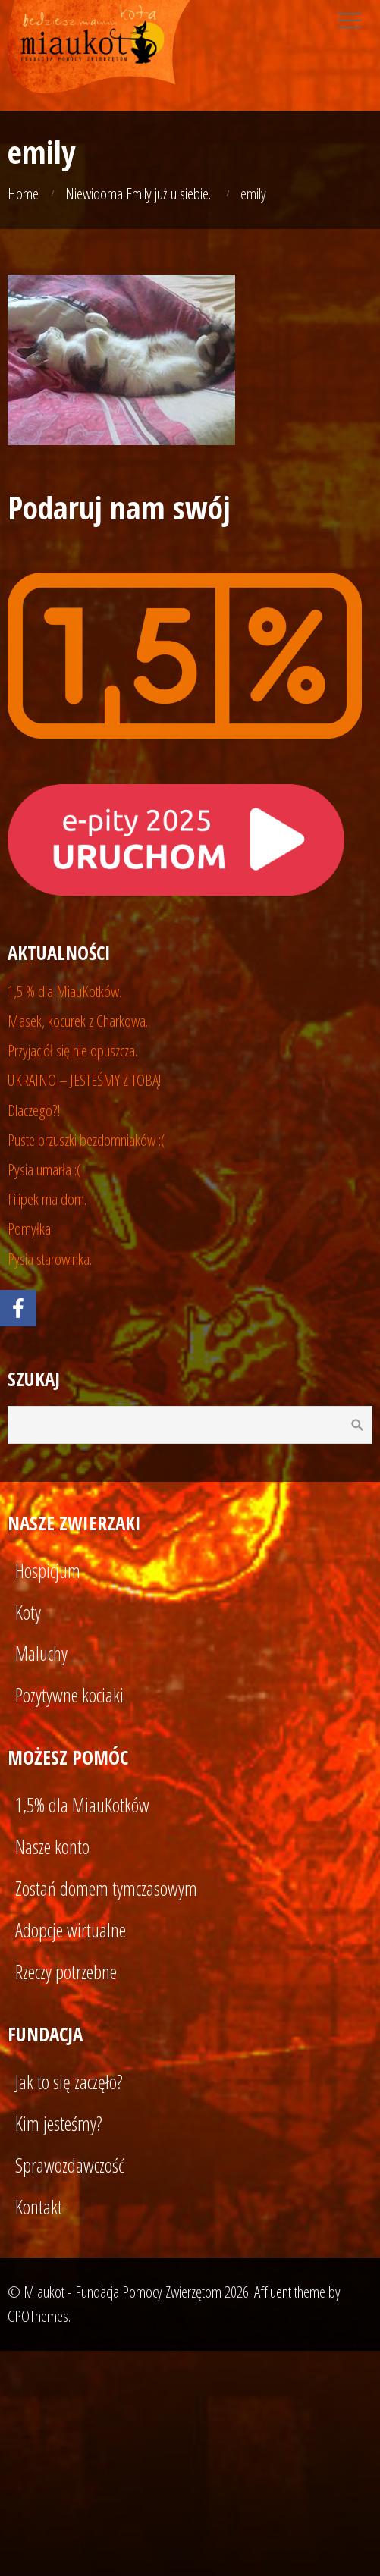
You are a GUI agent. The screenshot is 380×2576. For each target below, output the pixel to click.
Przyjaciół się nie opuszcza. (72, 1050)
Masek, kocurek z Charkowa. (78, 1020)
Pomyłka (29, 1228)
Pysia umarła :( (44, 1169)
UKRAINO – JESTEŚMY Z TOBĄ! (85, 1079)
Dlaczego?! (34, 1110)
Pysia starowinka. (50, 1258)
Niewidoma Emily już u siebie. (138, 193)
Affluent (272, 2291)
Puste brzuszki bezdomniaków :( (86, 1139)
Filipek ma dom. (47, 1199)
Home (23, 193)
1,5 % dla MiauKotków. (64, 991)
